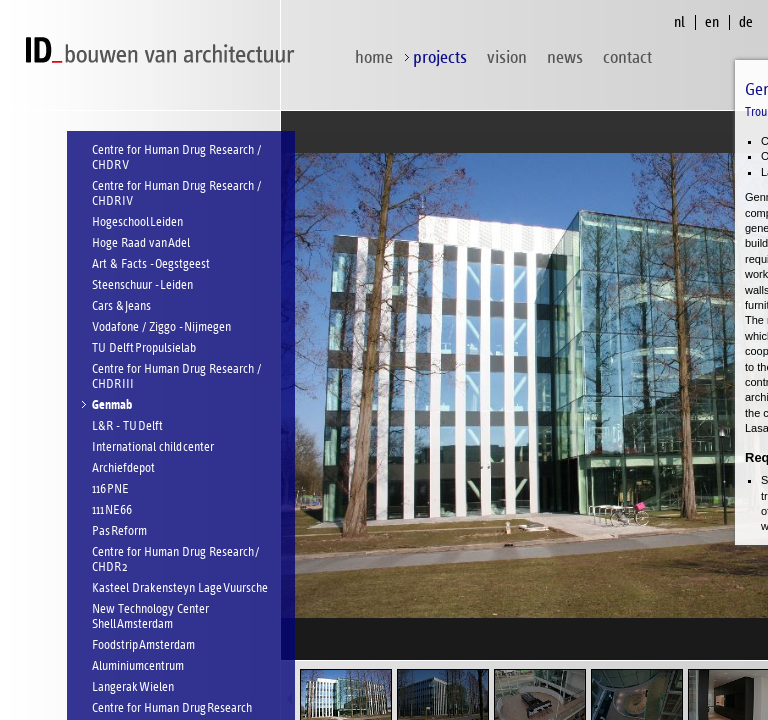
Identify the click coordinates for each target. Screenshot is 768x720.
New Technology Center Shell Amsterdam (150, 617)
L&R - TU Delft (127, 426)
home (374, 57)
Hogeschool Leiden (137, 222)
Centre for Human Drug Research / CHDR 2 (175, 560)
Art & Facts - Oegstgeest (151, 264)
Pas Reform (119, 531)
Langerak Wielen (133, 687)
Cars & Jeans (121, 306)
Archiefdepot (123, 468)
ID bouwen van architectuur (165, 50)
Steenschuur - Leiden (142, 285)
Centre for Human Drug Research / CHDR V (176, 158)
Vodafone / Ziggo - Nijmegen (161, 327)
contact (627, 57)
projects (440, 57)
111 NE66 (112, 510)
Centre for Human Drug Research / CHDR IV (176, 194)
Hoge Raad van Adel (141, 243)
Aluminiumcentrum (138, 666)
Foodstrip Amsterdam (143, 645)
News (565, 57)
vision (507, 57)
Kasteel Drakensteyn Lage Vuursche (180, 588)
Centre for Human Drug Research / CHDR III (176, 377)
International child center (153, 447)
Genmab (112, 405)
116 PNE (110, 489)
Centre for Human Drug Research (172, 708)
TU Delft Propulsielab (144, 348)
